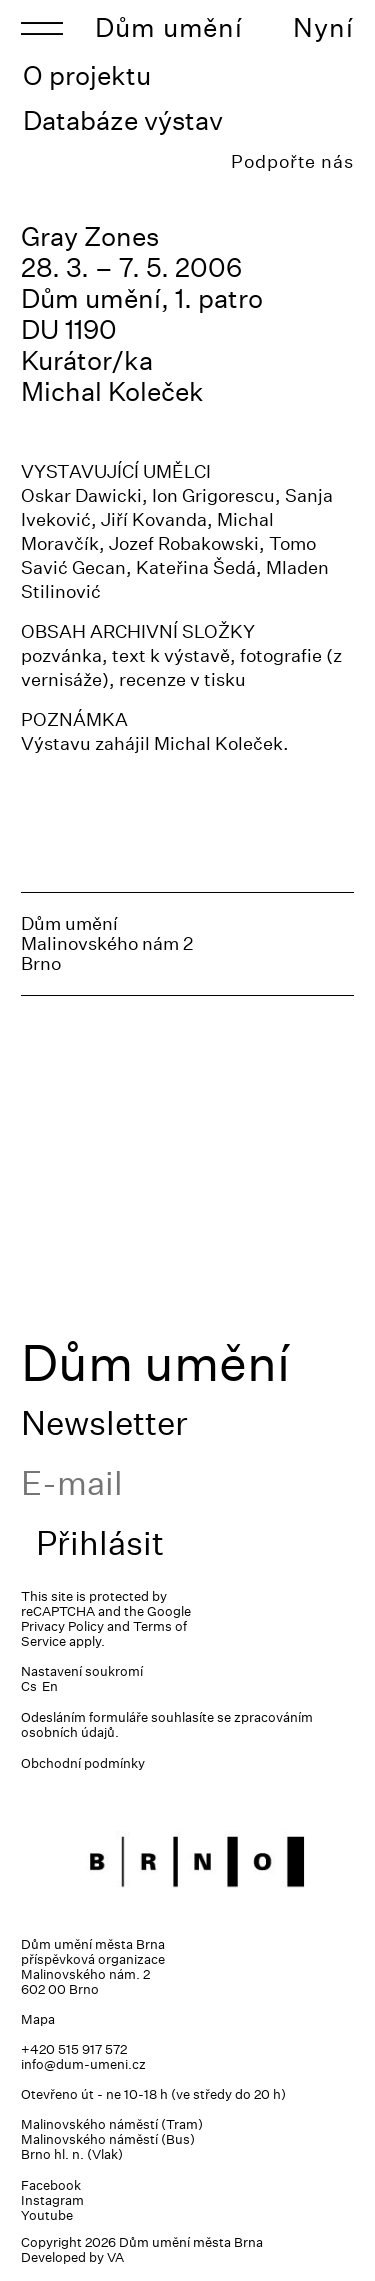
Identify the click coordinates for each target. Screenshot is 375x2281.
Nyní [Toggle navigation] (323, 27)
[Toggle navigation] (42, 28)
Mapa (38, 2019)
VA (115, 2257)
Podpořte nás (292, 161)
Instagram (52, 2200)
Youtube (47, 2215)
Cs (29, 1686)
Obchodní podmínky (83, 1763)
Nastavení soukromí (82, 1671)
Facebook (51, 2185)
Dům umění (169, 27)
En (50, 1686)
